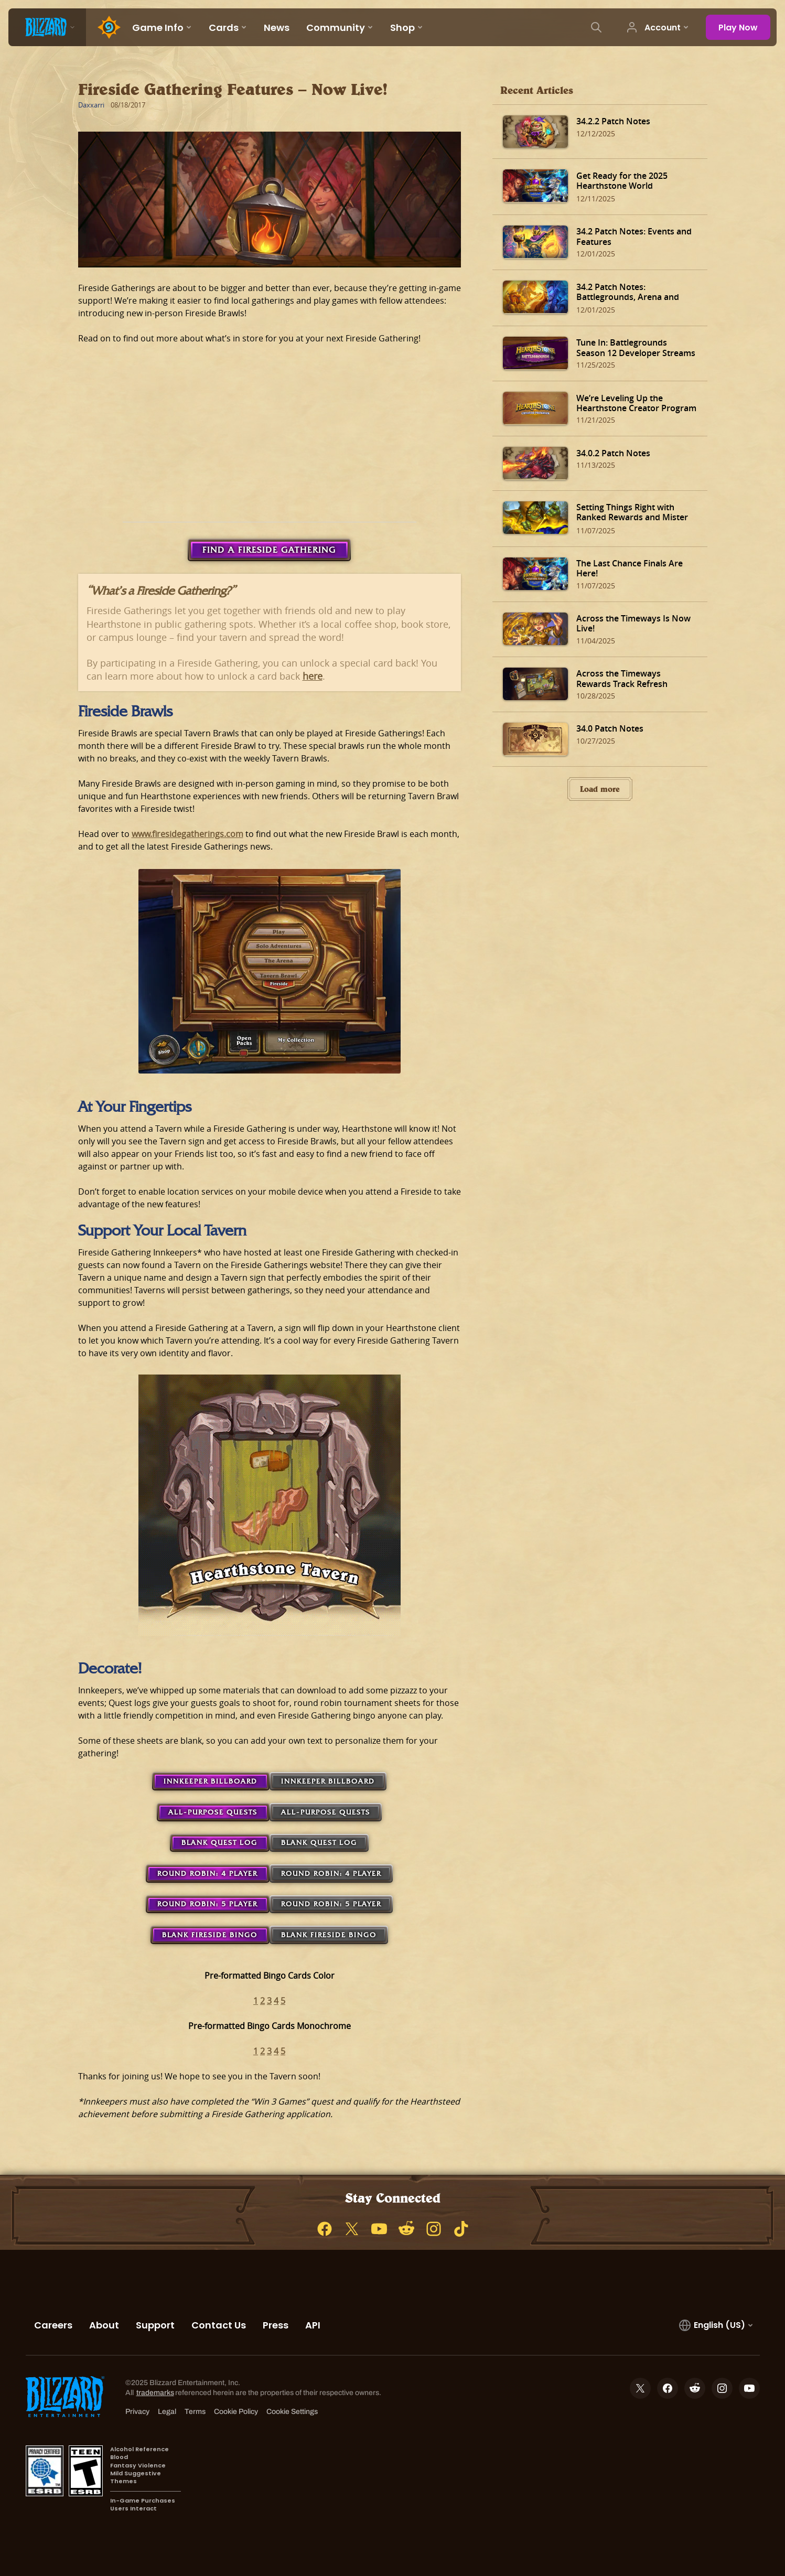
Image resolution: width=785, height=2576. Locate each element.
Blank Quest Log (219, 1842)
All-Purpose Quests (212, 1812)
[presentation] (47, 27)
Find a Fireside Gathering (269, 549)
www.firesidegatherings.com (187, 834)
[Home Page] (105, 27)
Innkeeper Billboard (210, 1781)
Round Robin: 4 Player (207, 1873)
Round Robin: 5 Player (207, 1903)
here (312, 676)
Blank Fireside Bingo (209, 1934)
